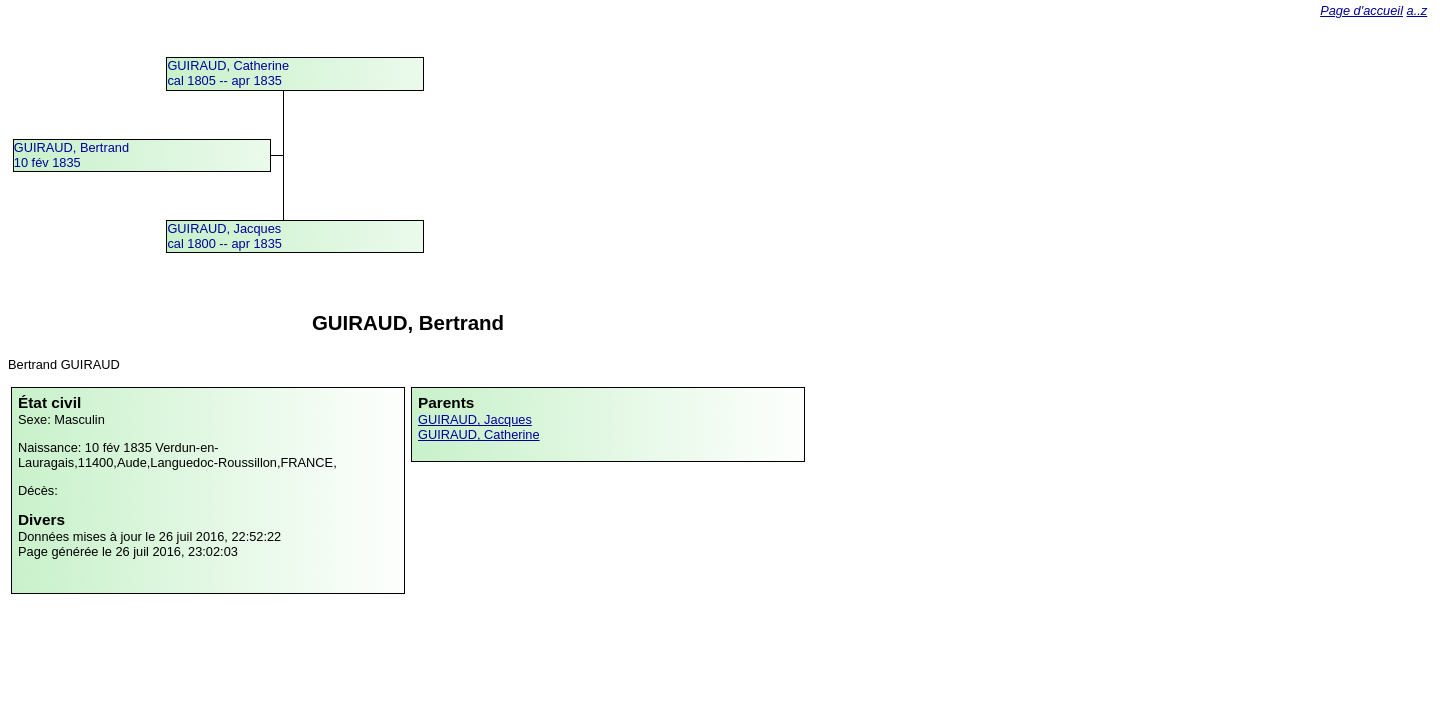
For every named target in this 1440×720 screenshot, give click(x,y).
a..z (1417, 10)
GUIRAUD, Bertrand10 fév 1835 (71, 155)
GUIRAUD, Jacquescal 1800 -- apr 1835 (224, 236)
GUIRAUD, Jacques (475, 419)
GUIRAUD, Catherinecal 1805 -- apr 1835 (228, 73)
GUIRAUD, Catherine (479, 434)
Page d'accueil (1361, 10)
